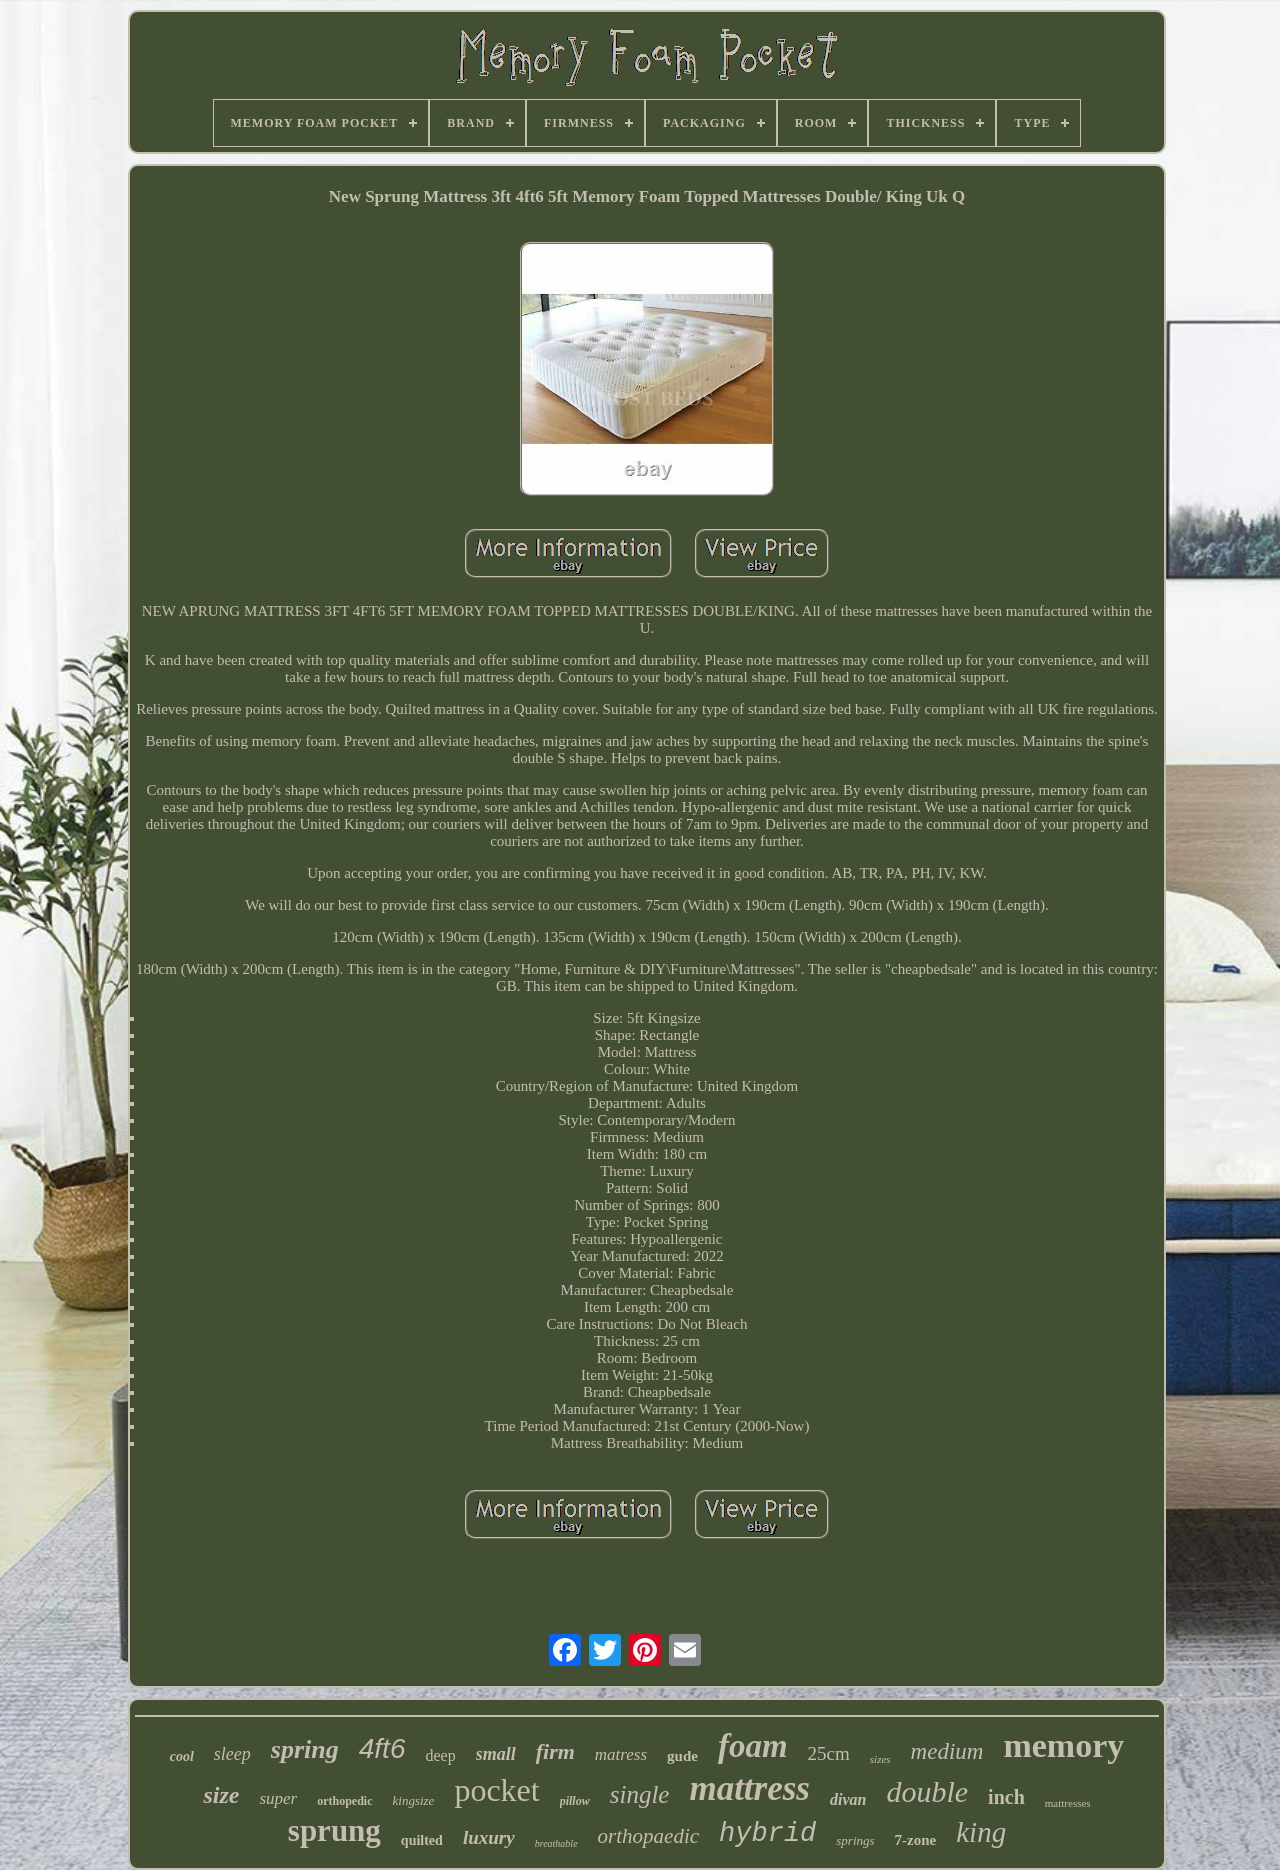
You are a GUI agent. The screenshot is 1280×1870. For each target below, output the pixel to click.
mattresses (1068, 1803)
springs (855, 1840)
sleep (232, 1754)
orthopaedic (648, 1836)
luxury (489, 1837)
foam (753, 1746)
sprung (334, 1830)
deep (440, 1755)
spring (305, 1749)
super (278, 1798)
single (640, 1794)
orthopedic (344, 1801)
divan (848, 1799)
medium (947, 1751)
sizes (880, 1759)
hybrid (767, 1834)
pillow (575, 1801)
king (981, 1832)
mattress (749, 1788)
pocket (496, 1790)
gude (682, 1756)
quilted (422, 1840)
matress (621, 1754)
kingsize (414, 1800)
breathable (556, 1843)
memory (1063, 1745)
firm (555, 1751)
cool (182, 1756)
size (221, 1795)
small (496, 1754)
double (927, 1791)
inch (1006, 1797)
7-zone (916, 1840)
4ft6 (382, 1748)
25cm (829, 1753)
